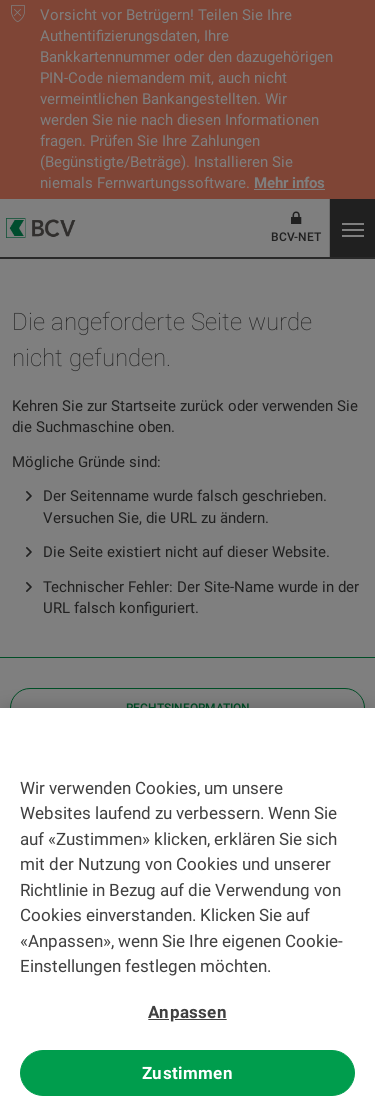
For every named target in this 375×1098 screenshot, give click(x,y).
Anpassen (187, 1017)
